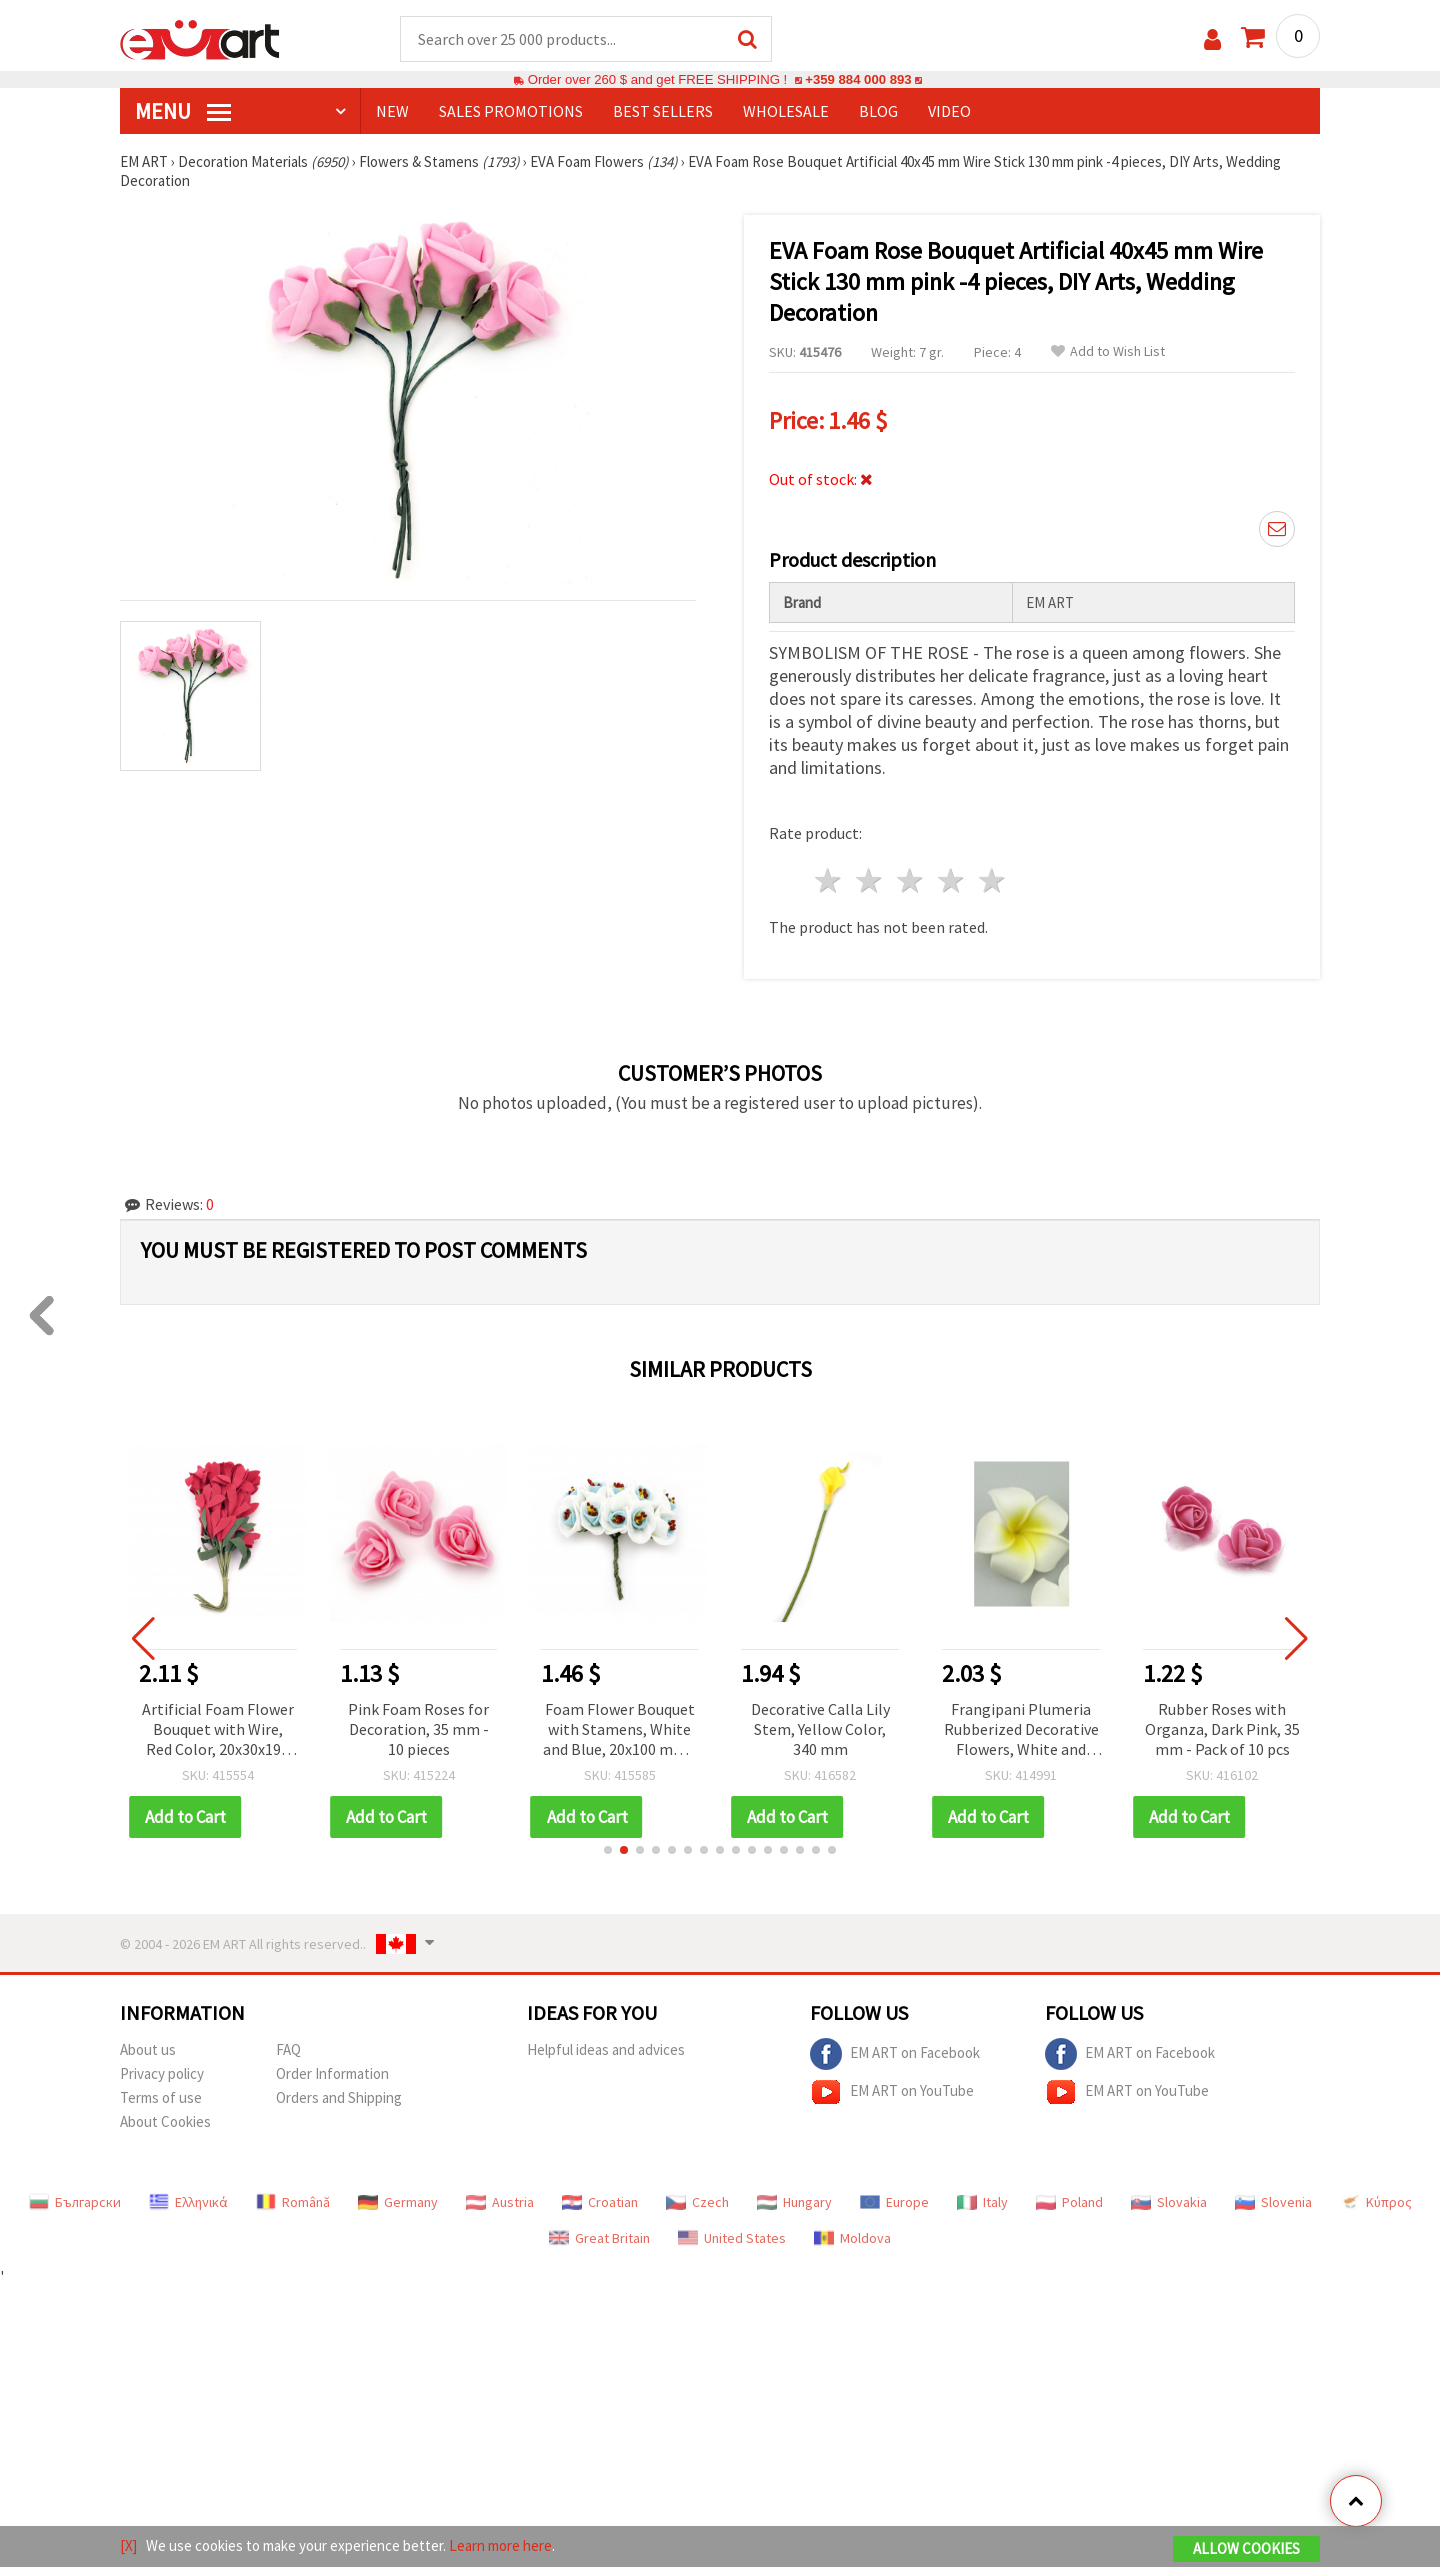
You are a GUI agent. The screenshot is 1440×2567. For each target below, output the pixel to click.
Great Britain (599, 2238)
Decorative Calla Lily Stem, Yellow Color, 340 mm (820, 1729)
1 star (829, 880)
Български (75, 2202)
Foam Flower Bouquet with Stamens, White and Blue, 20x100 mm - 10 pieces (619, 1730)
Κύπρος (1376, 2202)
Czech (697, 2202)
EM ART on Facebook (895, 2054)
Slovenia (1273, 2202)
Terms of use (161, 2097)
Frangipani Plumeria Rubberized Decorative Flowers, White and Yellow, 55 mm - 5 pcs (1021, 1730)
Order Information (332, 2073)
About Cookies (165, 2121)
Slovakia (1169, 2202)
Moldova (852, 2238)
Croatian (600, 2202)
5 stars (992, 880)
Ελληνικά (188, 2202)
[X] (128, 2545)
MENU (183, 111)
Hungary (794, 2202)
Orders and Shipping (339, 2097)
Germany (398, 2202)
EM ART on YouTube (892, 2092)
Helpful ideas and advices (606, 2049)
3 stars (911, 880)
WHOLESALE (786, 111)
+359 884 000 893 (858, 79)
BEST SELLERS (663, 111)
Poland (1069, 2202)
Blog (878, 111)
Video (949, 111)
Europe (894, 2202)
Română (293, 2202)
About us (148, 2049)
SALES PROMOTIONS (511, 111)
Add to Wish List (1108, 351)
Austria (500, 2202)
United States (732, 2238)
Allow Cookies (1246, 2548)
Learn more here (500, 2545)
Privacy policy (162, 2073)
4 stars (951, 880)
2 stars (870, 880)
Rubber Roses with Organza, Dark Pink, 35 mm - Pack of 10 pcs (1222, 1729)
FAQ (288, 2049)
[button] (608, 1850)
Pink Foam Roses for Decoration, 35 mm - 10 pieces (418, 1729)
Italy (982, 2202)
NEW (392, 111)
